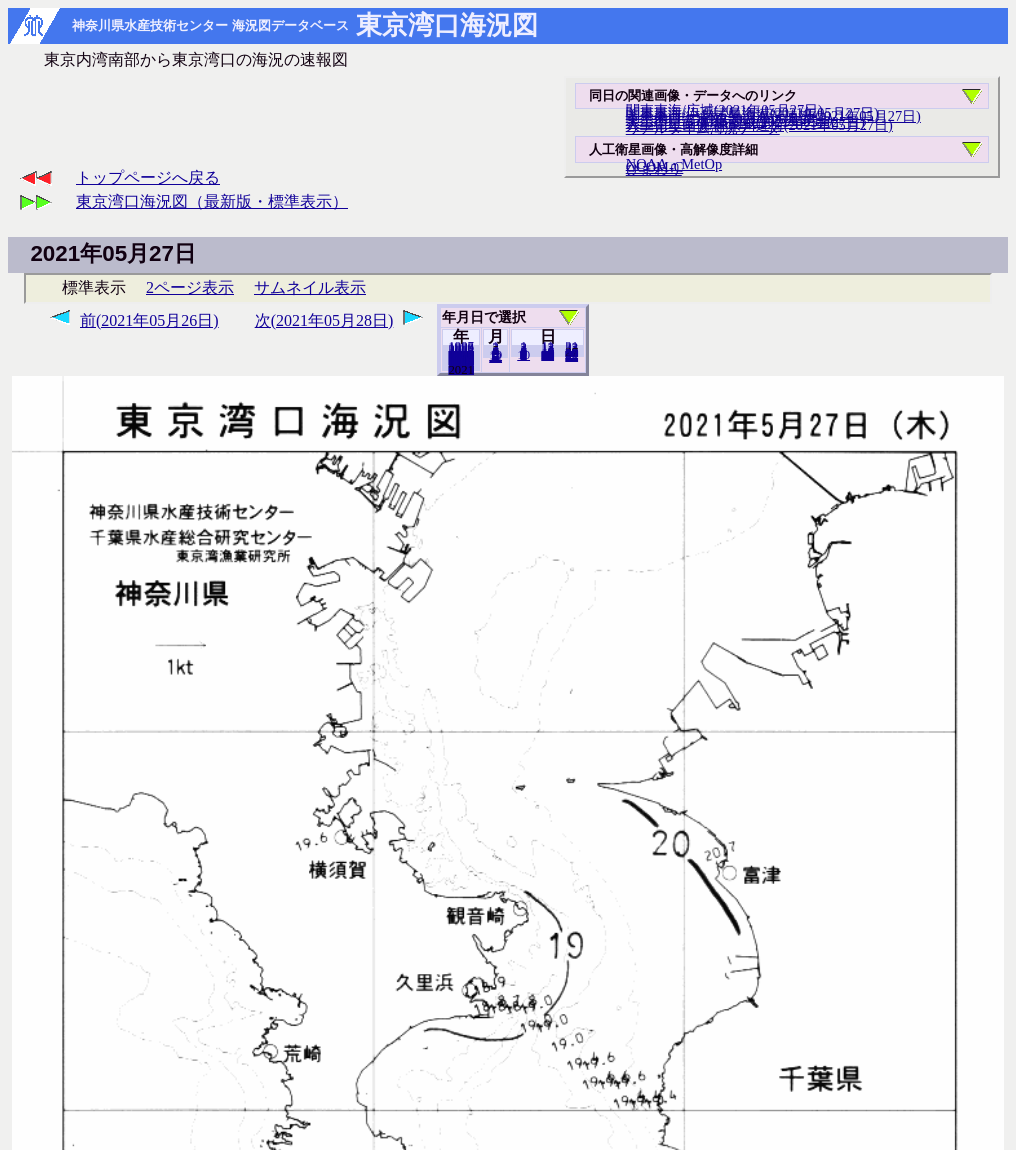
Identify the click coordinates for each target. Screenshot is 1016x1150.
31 (571, 356)
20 (547, 355)
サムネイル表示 (310, 287)
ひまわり (654, 169)
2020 (461, 369)
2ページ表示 (190, 287)
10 (523, 355)
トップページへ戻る (148, 177)
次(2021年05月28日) (324, 320)
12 (495, 357)
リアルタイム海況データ (703, 128)
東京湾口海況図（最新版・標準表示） (212, 201)
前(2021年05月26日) (149, 320)
